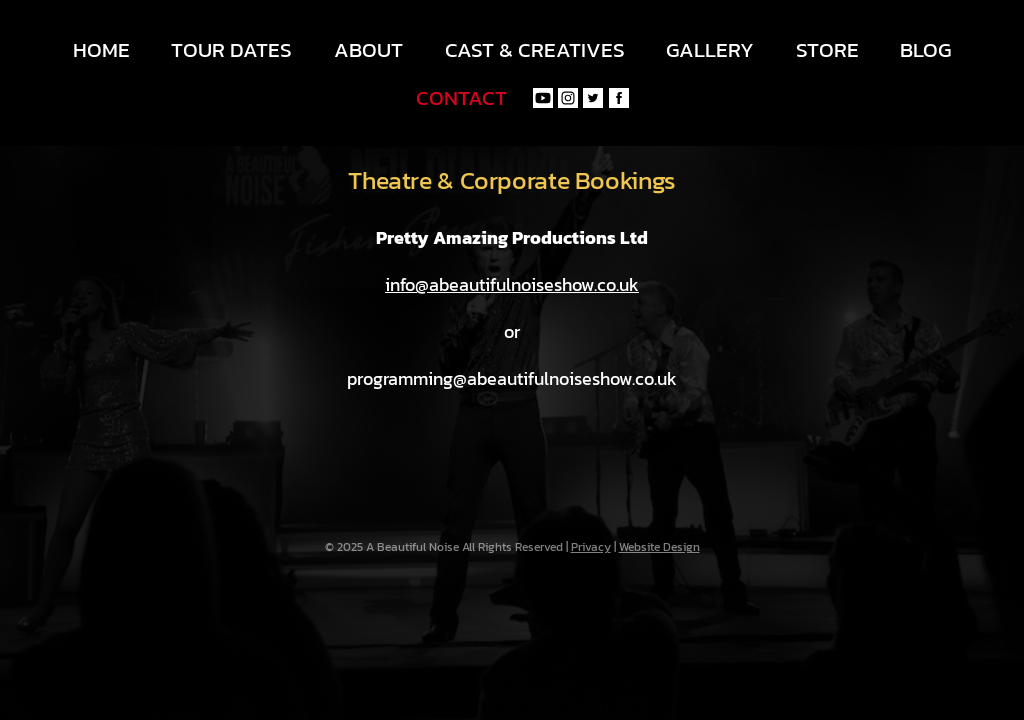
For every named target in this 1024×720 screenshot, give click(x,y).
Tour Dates (231, 49)
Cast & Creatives (535, 49)
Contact (461, 97)
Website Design (659, 547)
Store (827, 49)
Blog (925, 49)
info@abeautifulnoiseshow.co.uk (512, 284)
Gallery (710, 49)
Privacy (591, 547)
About (368, 49)
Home (101, 49)
